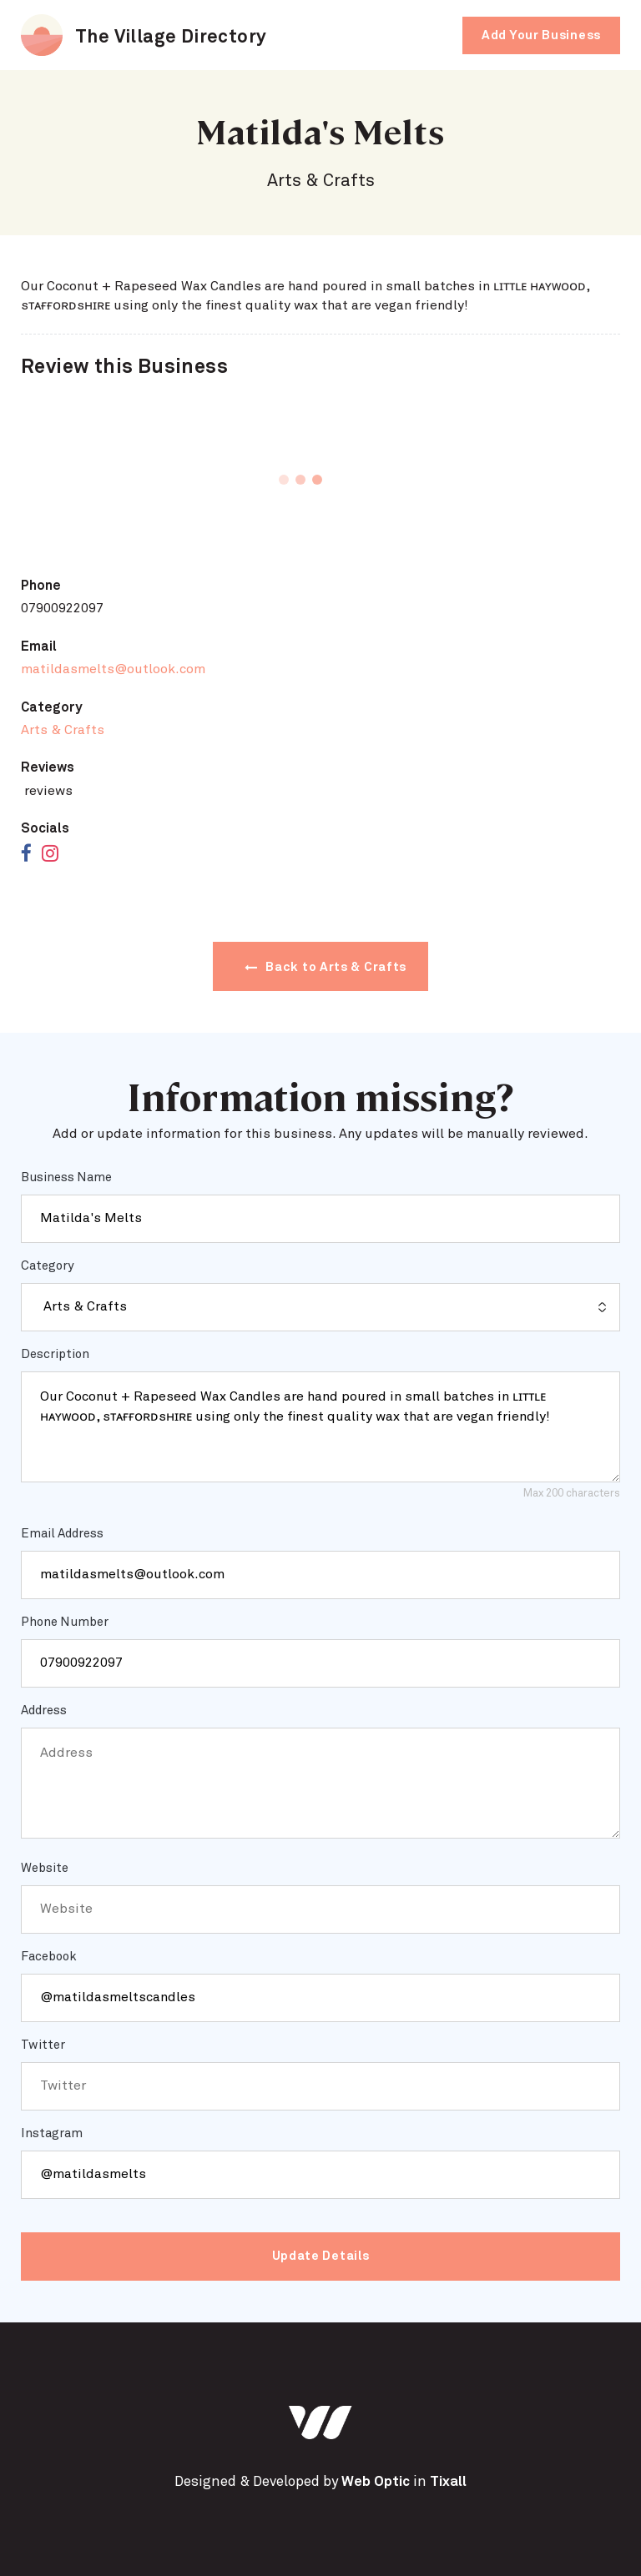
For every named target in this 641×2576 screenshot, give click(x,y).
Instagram (52, 2133)
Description (55, 1354)
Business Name (66, 1177)
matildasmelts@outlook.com (113, 669)
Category (47, 1266)
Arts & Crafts (62, 730)
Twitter (43, 2045)
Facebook (49, 1956)
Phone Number (65, 1622)
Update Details (321, 2256)
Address (44, 1710)
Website (44, 1868)
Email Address (62, 1533)
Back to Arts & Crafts (325, 967)
